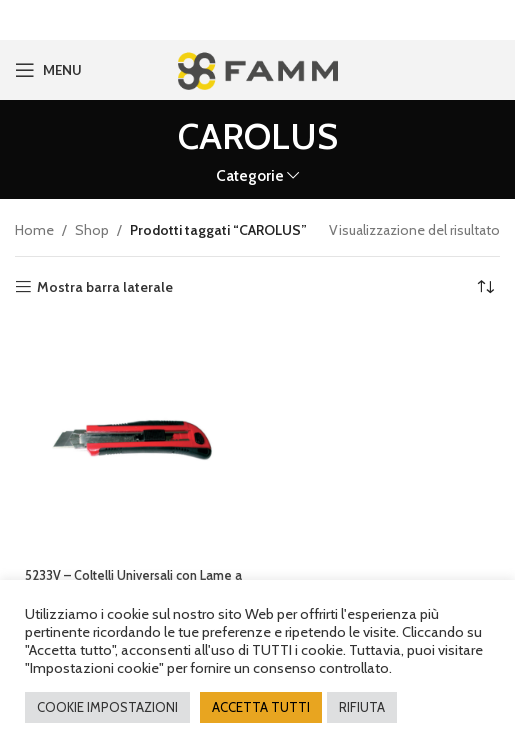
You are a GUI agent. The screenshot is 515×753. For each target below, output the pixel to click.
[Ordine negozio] (485, 287)
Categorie (250, 175)
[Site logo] (257, 68)
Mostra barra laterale (105, 286)
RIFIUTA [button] (362, 707)
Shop (92, 229)
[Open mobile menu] (48, 70)
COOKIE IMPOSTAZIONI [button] (107, 707)
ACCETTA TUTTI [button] (261, 707)
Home (34, 229)
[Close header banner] (490, 20)
